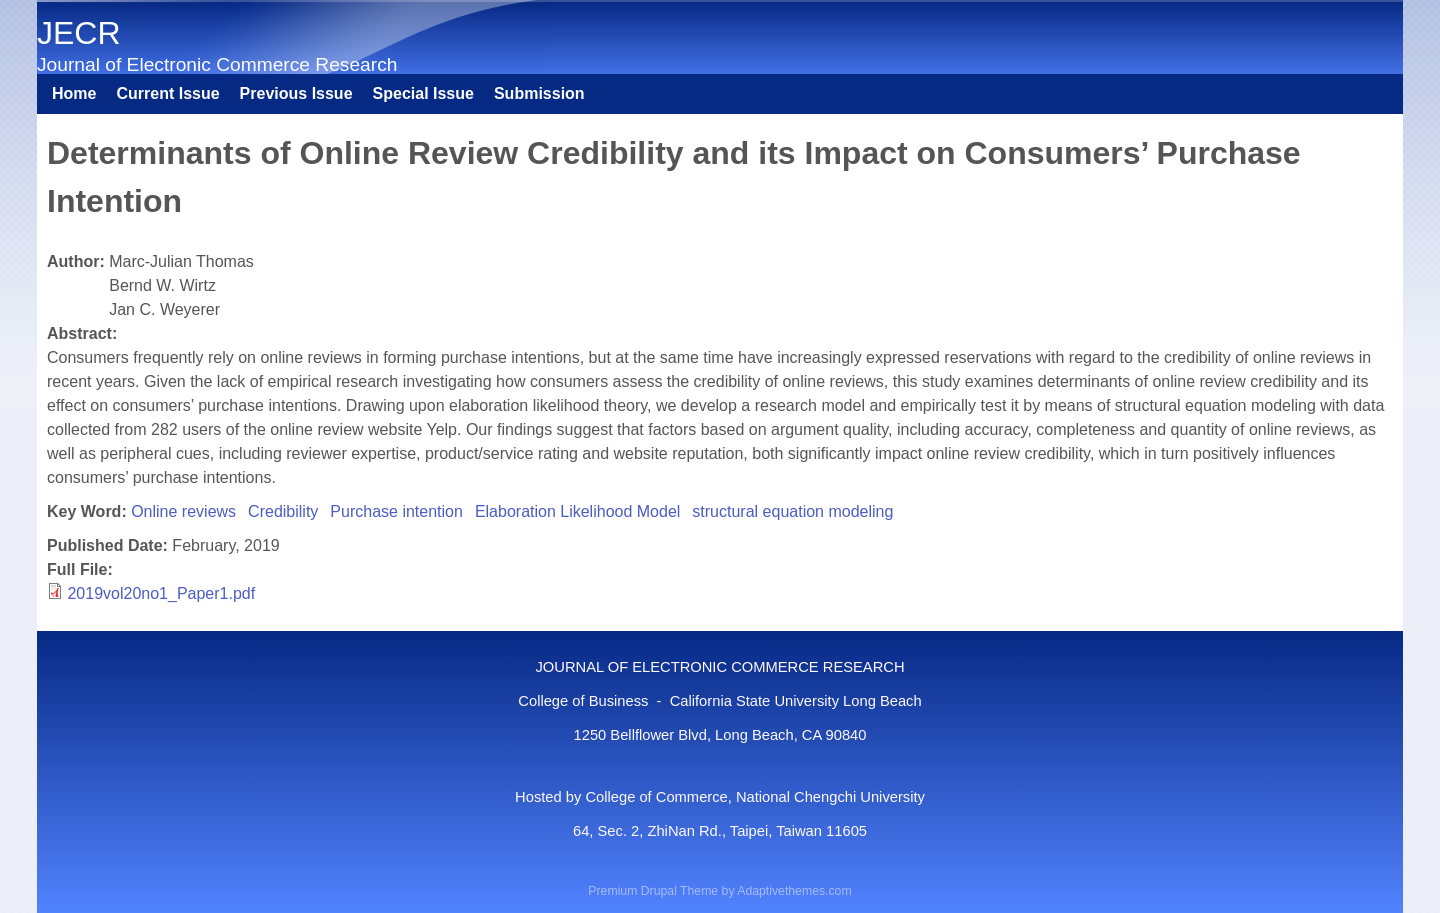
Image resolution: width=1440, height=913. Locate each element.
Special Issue (423, 93)
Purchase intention (396, 511)
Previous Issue (296, 93)
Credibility (283, 511)
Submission (539, 93)
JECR (79, 33)
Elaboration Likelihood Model (577, 511)
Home (74, 93)
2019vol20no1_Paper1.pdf (161, 593)
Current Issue (167, 93)
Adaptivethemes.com (794, 891)
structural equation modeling (792, 511)
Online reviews (183, 511)
